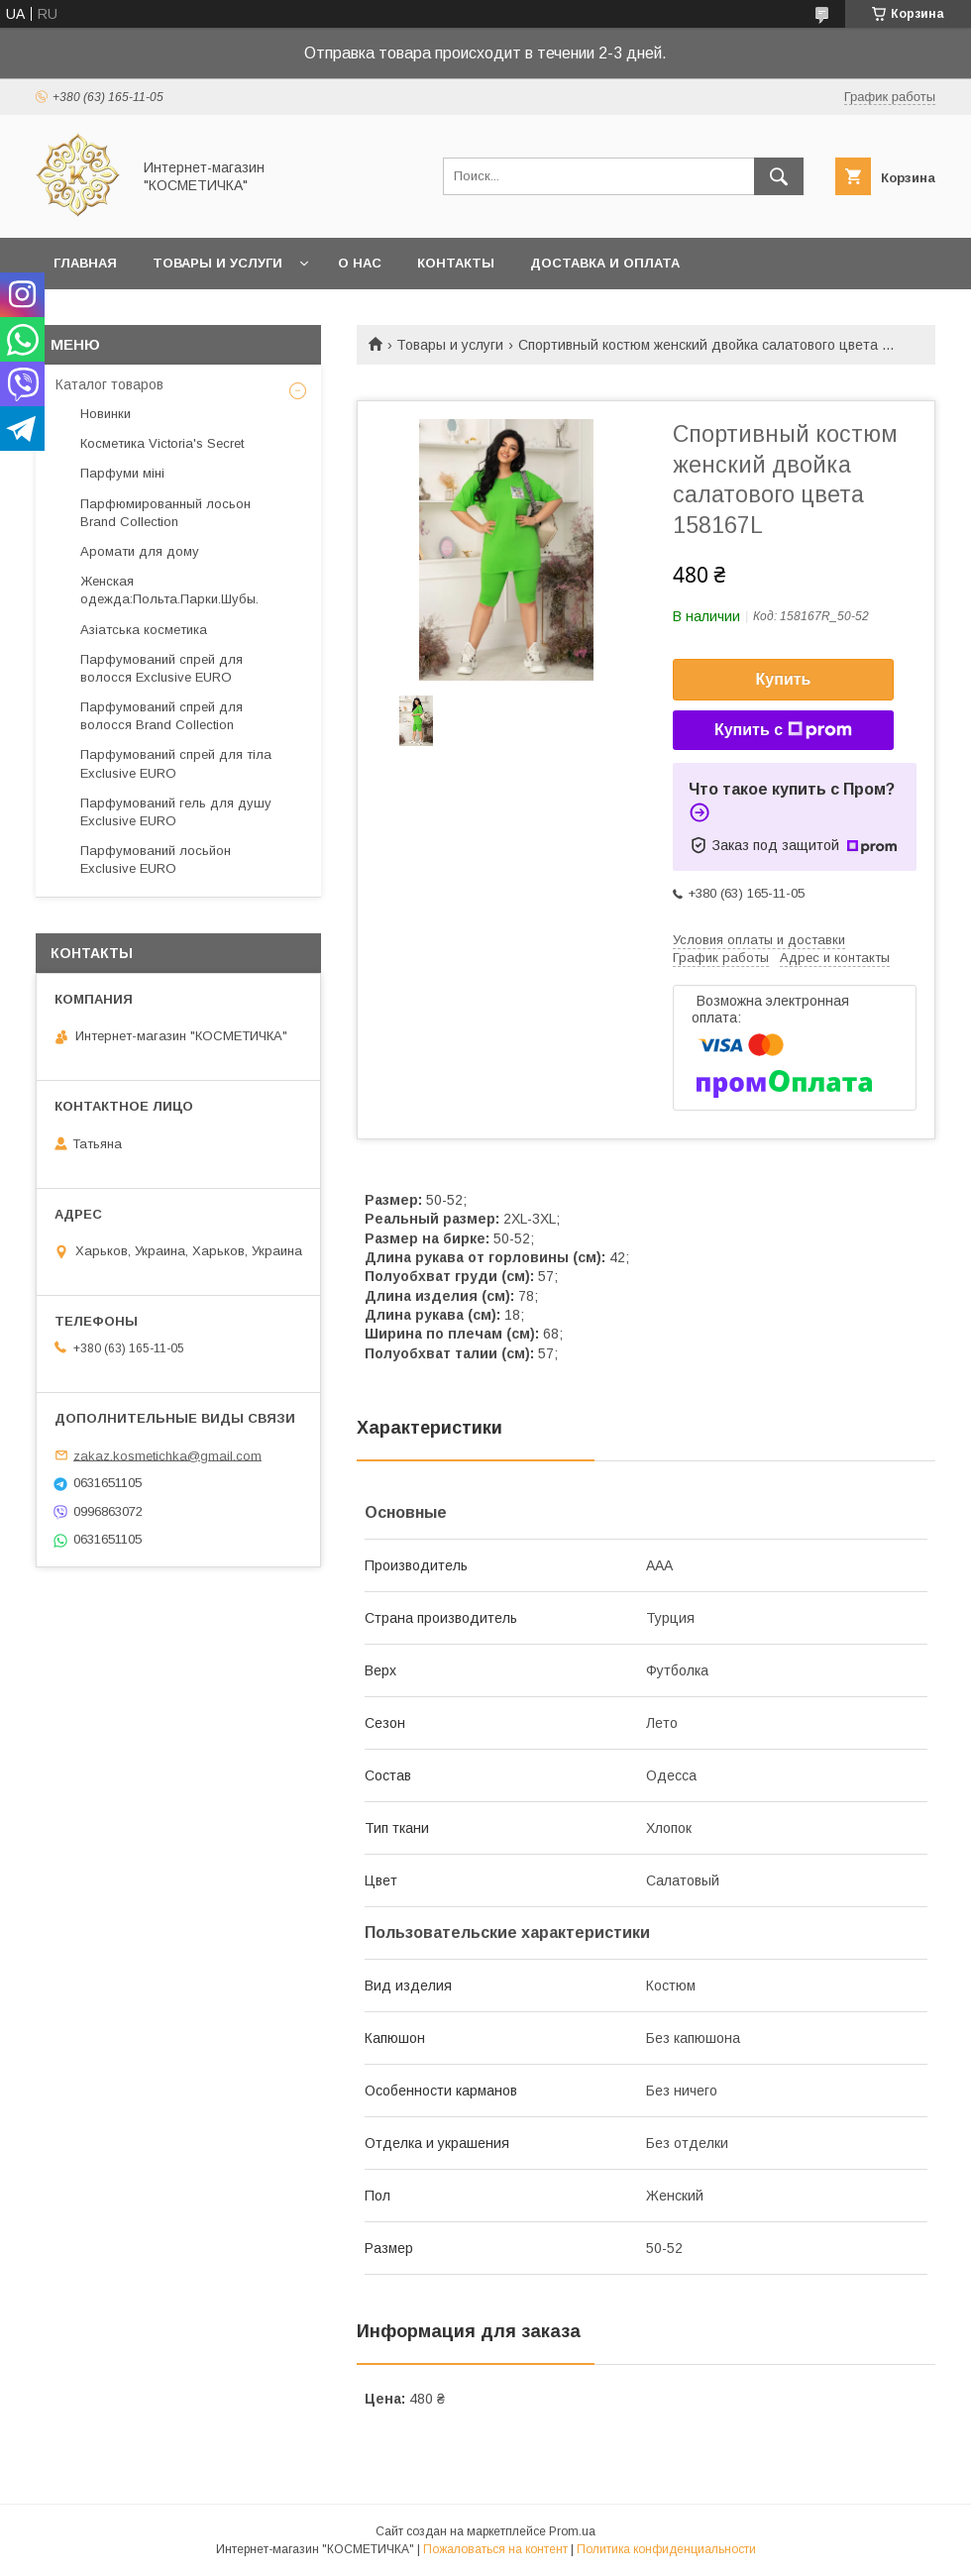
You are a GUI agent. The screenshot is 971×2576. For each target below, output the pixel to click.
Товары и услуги (217, 263)
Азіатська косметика (143, 629)
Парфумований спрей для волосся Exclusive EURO (161, 668)
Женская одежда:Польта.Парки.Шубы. (169, 590)
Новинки (105, 413)
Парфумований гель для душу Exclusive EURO (175, 812)
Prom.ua (572, 2531)
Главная (85, 263)
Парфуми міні (122, 473)
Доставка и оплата (605, 263)
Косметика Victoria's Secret (162, 443)
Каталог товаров (109, 384)
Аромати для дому (139, 551)
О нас (359, 263)
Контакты (455, 263)
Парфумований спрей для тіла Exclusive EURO (175, 763)
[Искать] (779, 176)
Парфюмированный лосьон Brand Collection (165, 512)
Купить (783, 679)
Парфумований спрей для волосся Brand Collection (161, 715)
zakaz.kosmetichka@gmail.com (167, 1455)
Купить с (783, 730)
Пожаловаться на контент (495, 2549)
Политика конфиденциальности (666, 2549)
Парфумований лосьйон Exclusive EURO (155, 859)
